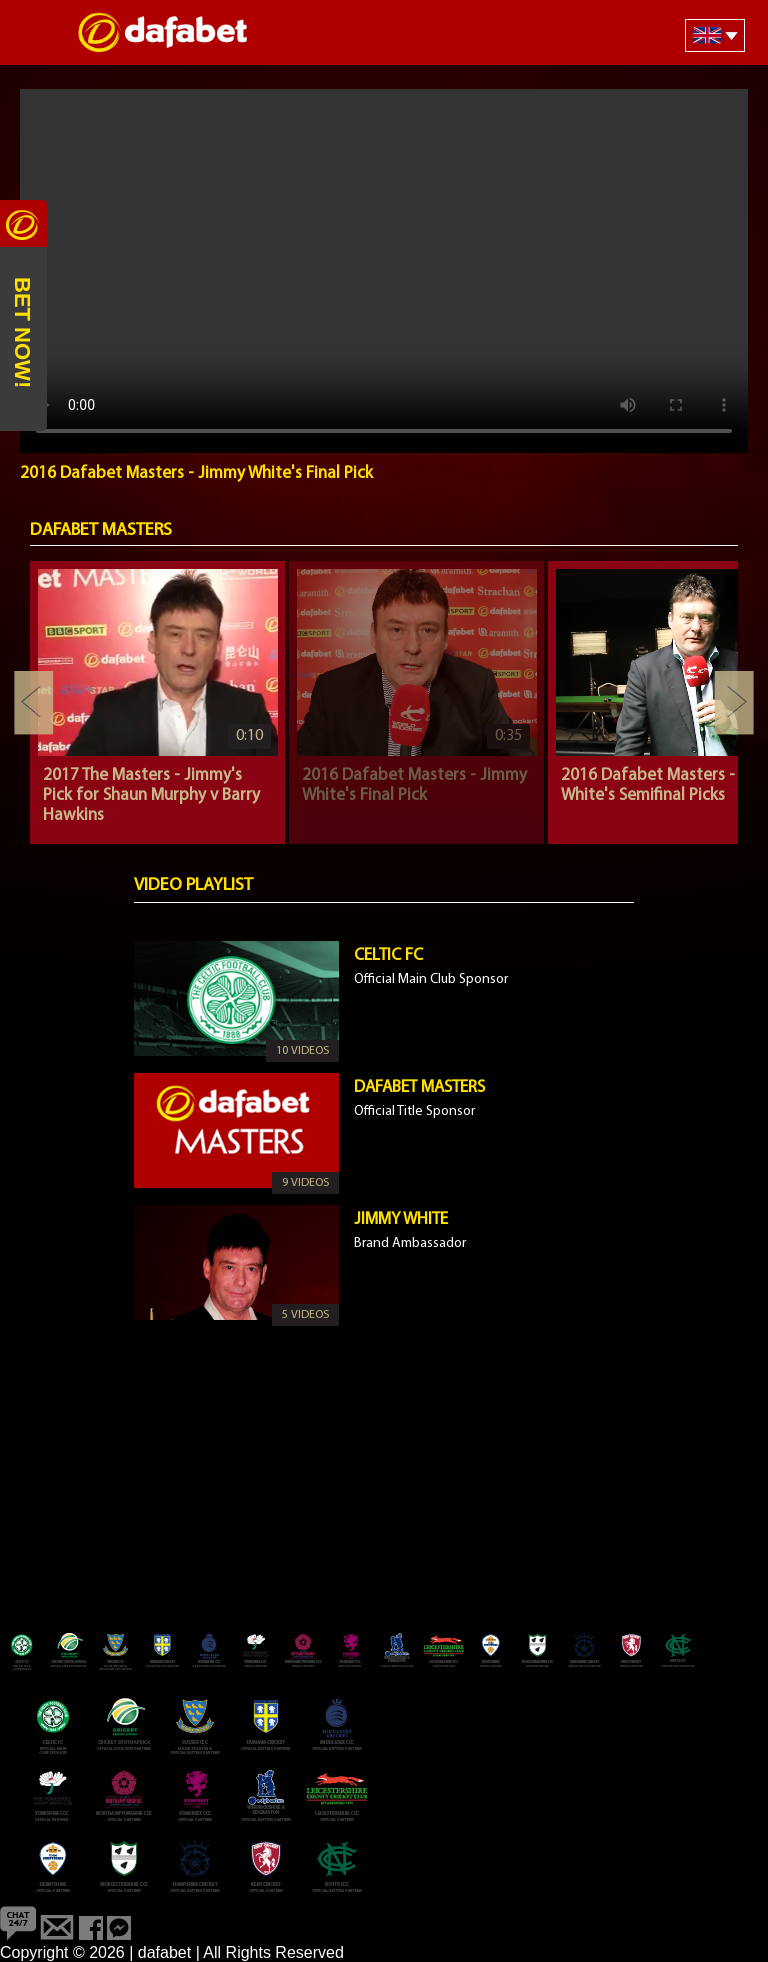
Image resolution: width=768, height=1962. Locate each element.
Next (734, 703)
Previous (34, 703)
